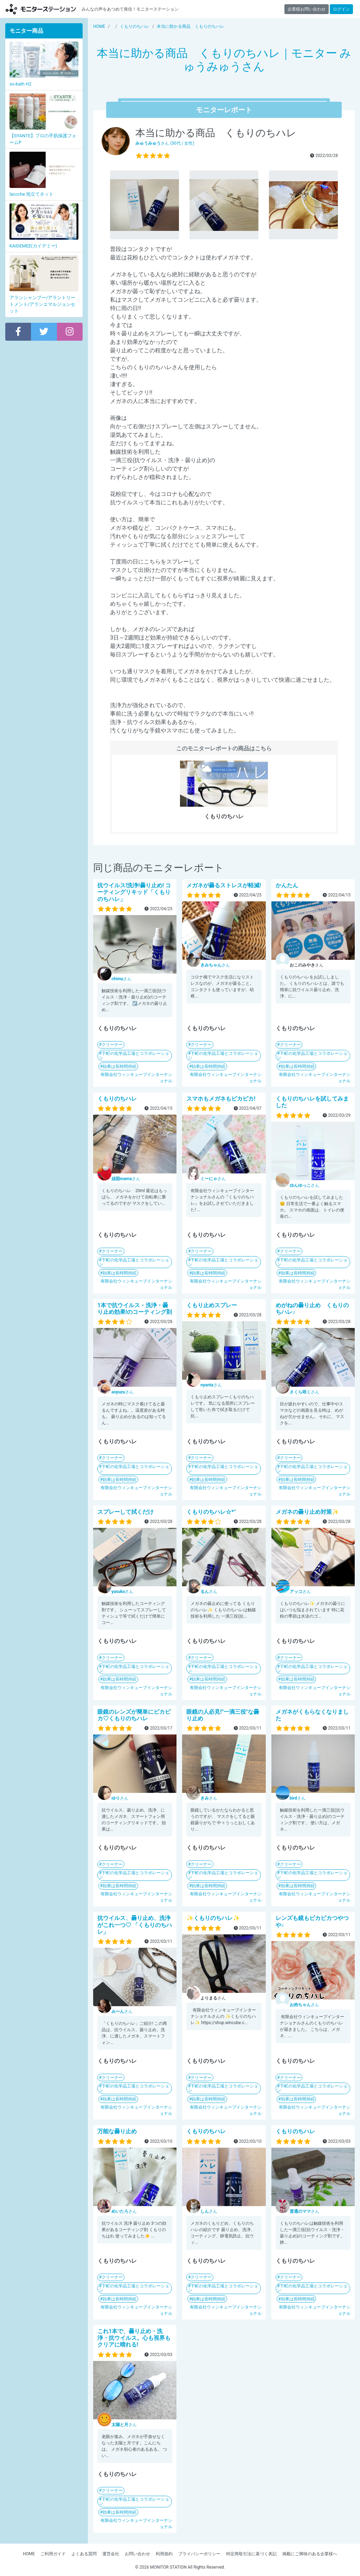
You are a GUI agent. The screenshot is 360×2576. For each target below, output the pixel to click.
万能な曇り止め (117, 2131)
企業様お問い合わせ (307, 9)
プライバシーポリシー (199, 2553)
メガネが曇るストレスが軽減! (223, 885)
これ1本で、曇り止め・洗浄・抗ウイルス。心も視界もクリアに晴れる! (134, 2338)
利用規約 (164, 2553)
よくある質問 (84, 2553)
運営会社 (110, 2553)
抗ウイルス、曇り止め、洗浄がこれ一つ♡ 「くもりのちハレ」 (134, 1925)
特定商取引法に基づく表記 (251, 2553)
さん (121, 978)
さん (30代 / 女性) (164, 143)
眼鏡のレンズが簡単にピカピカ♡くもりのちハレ (134, 1715)
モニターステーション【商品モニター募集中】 (41, 9)
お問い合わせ (137, 2553)
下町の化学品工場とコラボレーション (134, 1055)
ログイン (341, 9)
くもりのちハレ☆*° (211, 1512)
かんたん (287, 885)
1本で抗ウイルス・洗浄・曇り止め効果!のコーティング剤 (134, 1308)
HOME (29, 2553)
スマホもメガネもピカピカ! (220, 1098)
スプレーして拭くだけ (125, 1512)
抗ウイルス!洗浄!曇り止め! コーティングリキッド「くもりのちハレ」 (134, 892)
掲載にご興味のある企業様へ (309, 2553)
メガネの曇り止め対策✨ (307, 1512)
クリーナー (112, 1044)
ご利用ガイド (53, 2553)
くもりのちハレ (117, 1098)
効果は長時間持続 (119, 1066)
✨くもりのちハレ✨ (213, 1918)
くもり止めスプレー (211, 1305)
